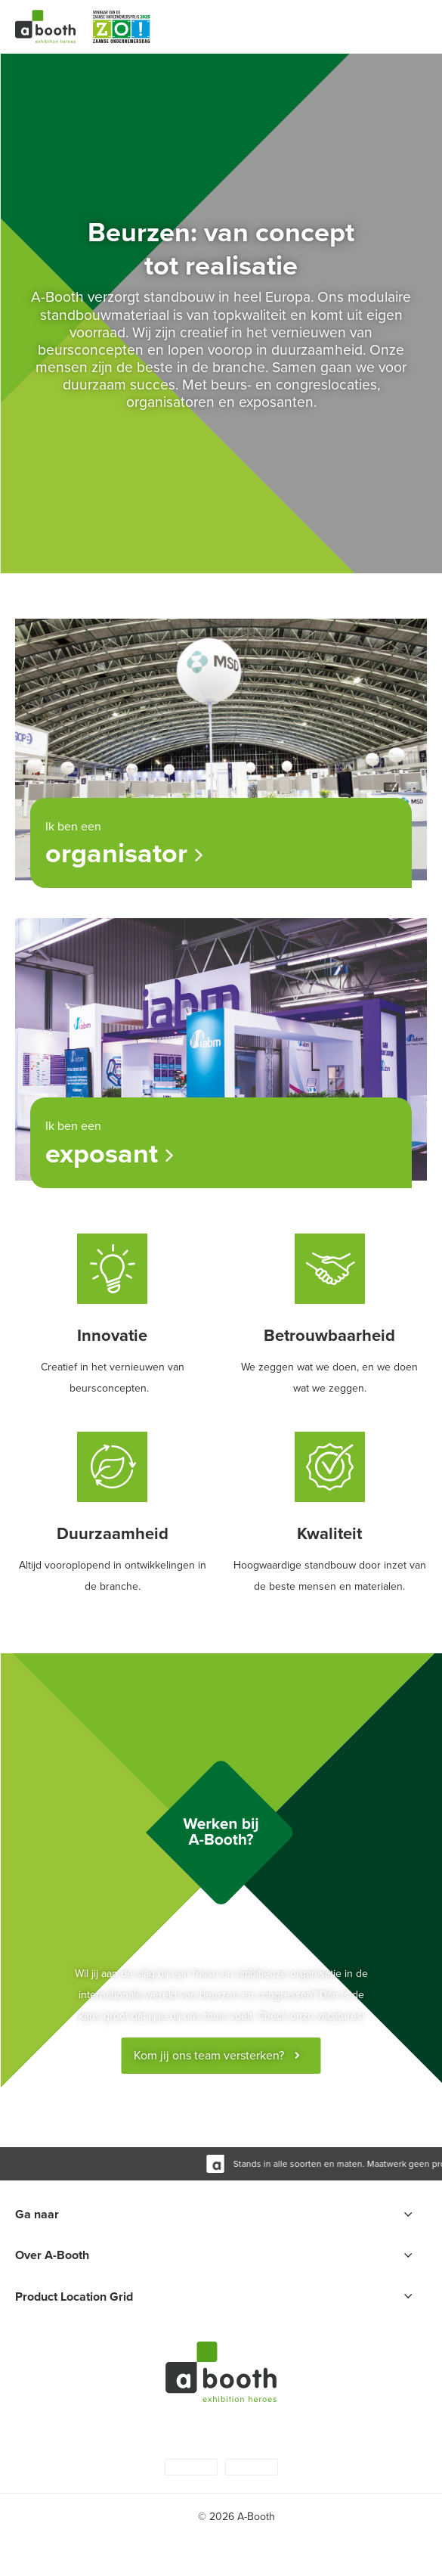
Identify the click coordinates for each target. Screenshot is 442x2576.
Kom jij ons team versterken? (209, 2055)
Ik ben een (217, 846)
